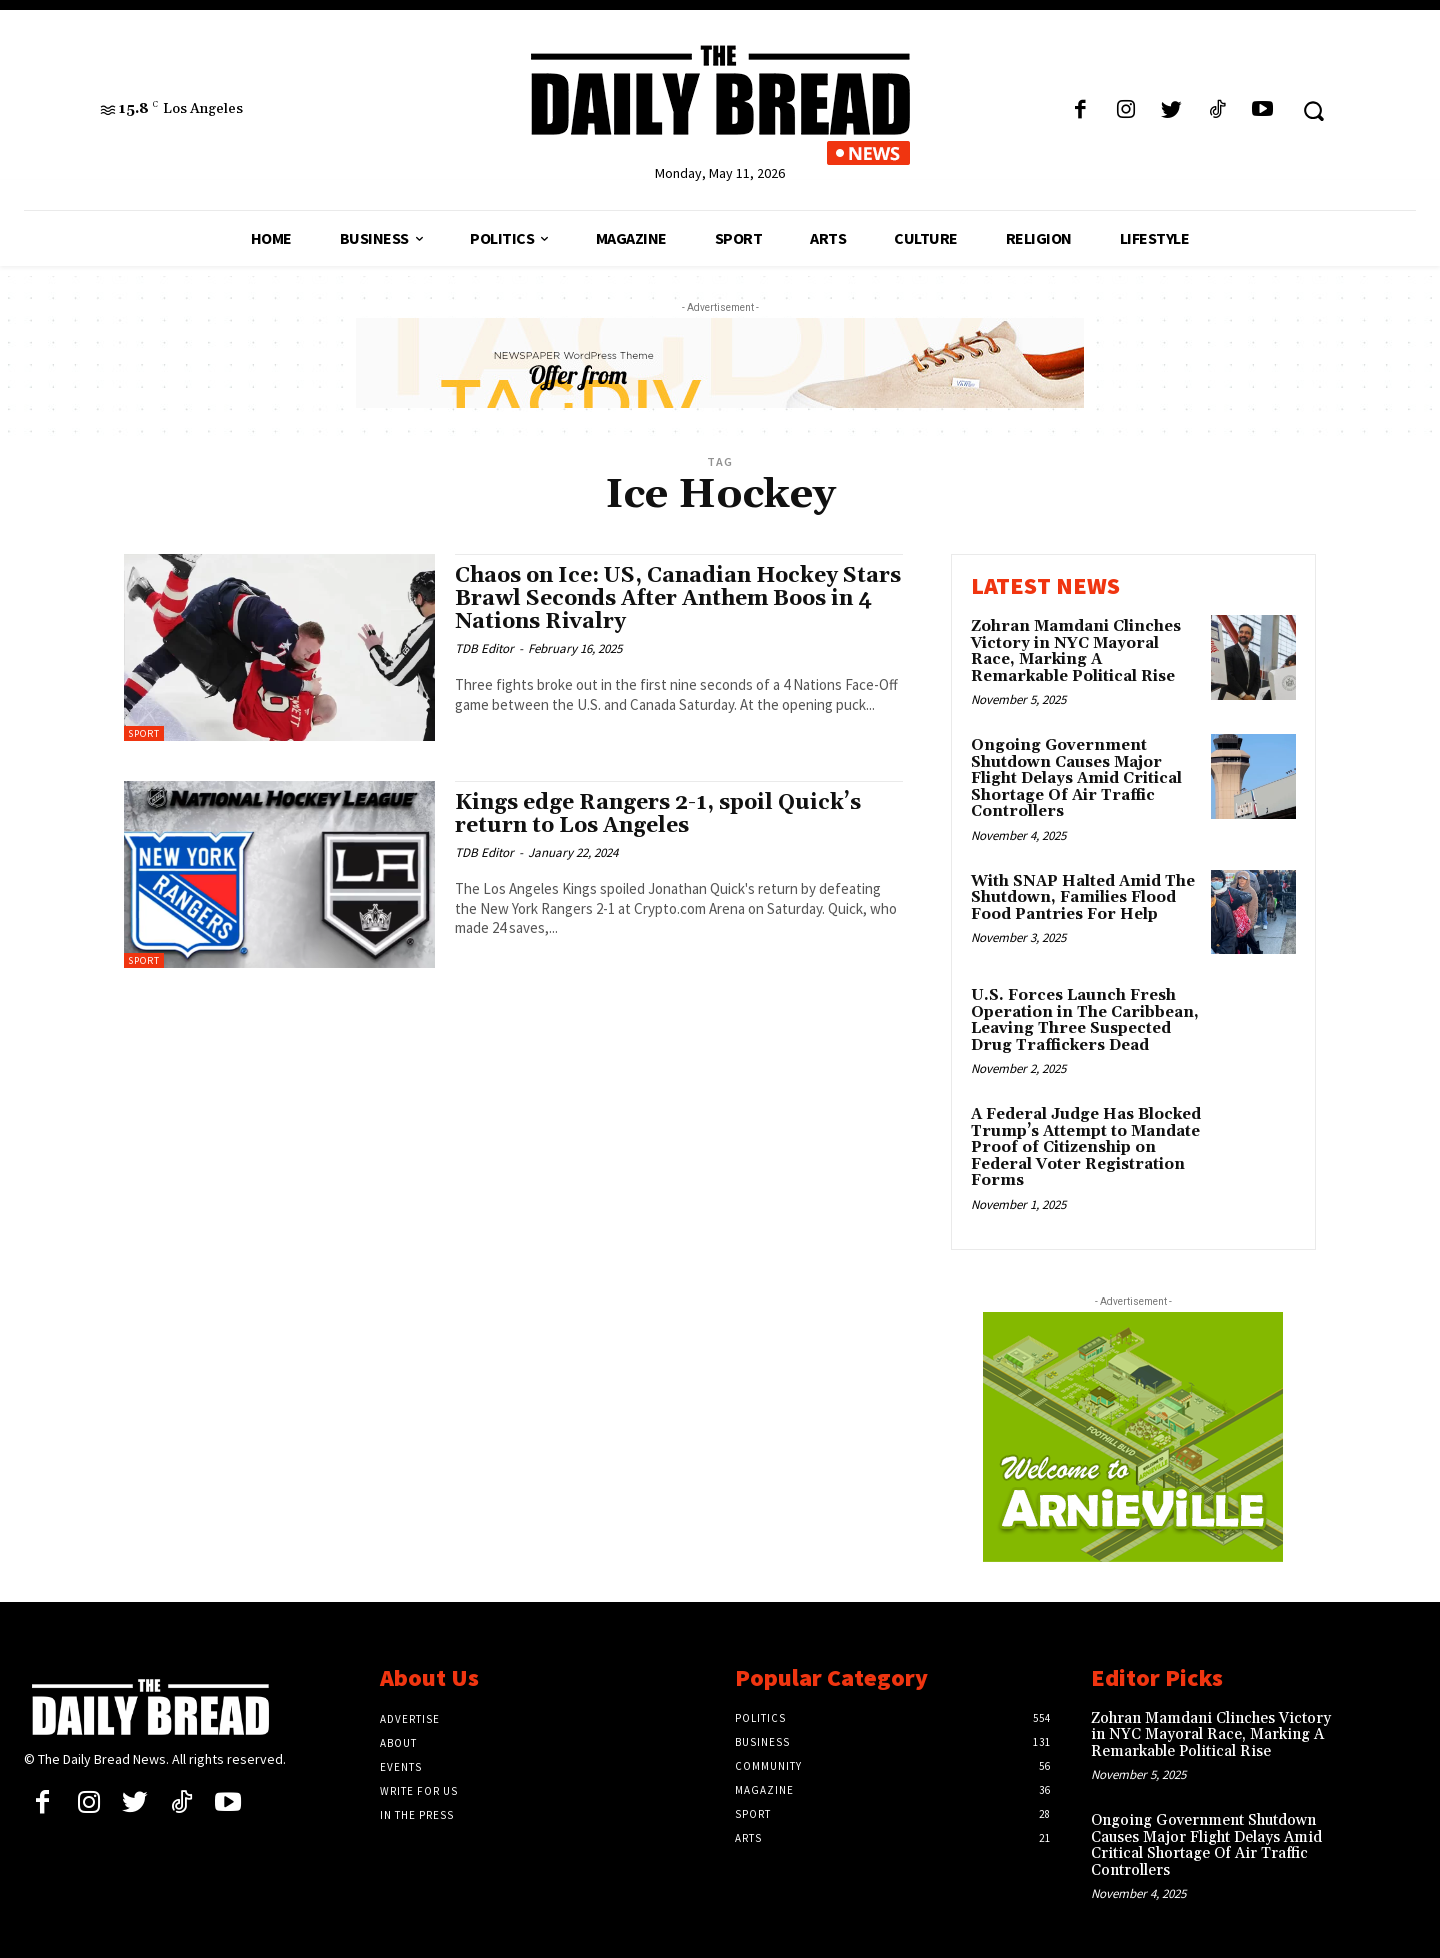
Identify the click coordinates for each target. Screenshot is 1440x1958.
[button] (1313, 110)
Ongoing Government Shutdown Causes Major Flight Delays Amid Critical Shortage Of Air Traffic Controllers (1076, 778)
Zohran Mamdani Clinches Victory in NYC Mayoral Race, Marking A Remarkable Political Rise (1076, 651)
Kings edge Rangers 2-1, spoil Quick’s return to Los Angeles (658, 814)
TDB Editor (484, 648)
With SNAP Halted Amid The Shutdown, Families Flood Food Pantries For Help (1083, 898)
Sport (144, 733)
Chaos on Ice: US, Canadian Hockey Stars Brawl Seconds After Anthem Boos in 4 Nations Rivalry (678, 599)
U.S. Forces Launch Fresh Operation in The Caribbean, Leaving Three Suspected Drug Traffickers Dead (1085, 1020)
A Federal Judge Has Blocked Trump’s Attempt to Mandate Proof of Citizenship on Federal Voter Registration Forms (1086, 1147)
